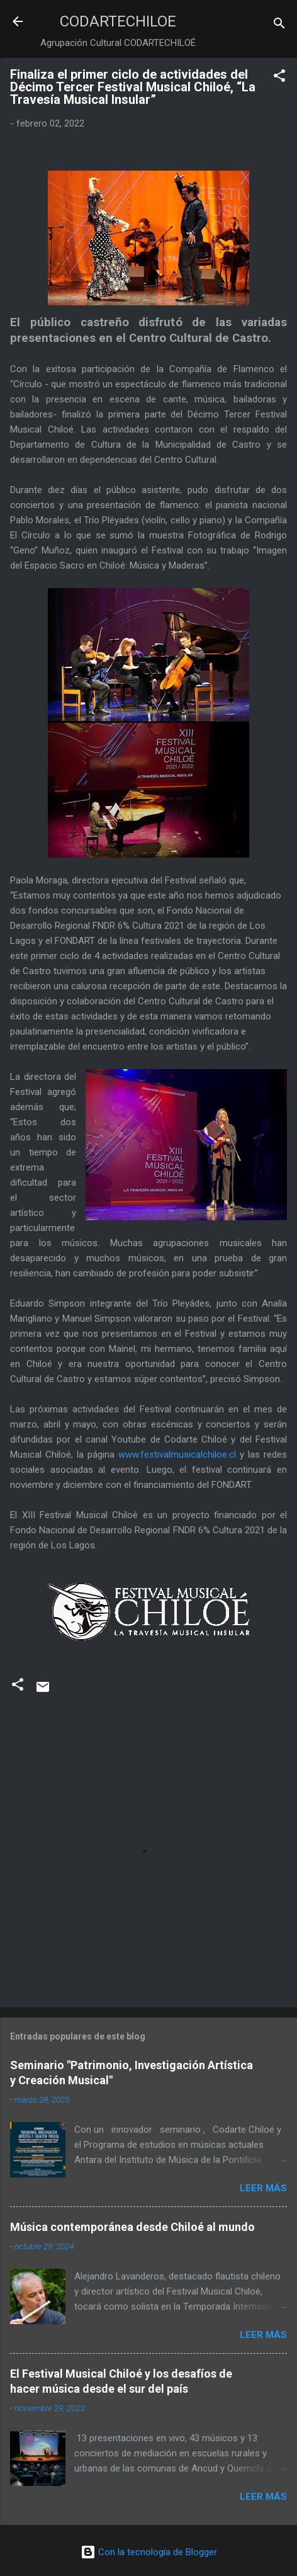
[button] (279, 78)
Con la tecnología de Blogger (149, 2552)
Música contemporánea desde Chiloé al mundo (132, 2226)
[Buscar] (279, 25)
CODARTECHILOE (118, 21)
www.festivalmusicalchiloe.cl (177, 1454)
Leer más (263, 2188)
